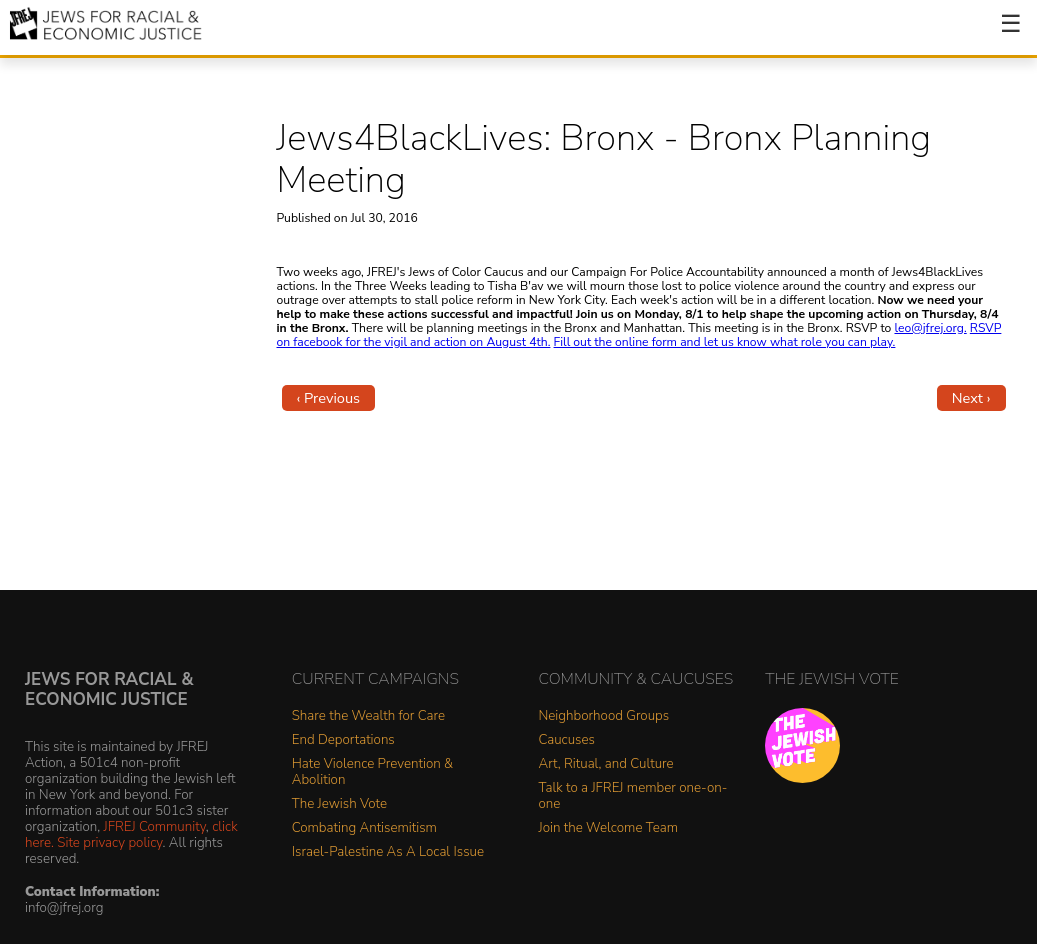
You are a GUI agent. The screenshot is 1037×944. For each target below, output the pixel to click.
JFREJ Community (155, 826)
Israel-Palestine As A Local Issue (388, 852)
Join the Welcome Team (609, 828)
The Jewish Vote (339, 804)
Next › (971, 398)
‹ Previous (329, 398)
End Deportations (343, 740)
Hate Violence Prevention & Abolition (372, 772)
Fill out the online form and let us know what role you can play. (725, 342)
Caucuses (567, 740)
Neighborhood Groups (604, 716)
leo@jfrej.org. (930, 328)
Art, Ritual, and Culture (606, 764)
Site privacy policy (109, 842)
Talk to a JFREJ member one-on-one (633, 796)
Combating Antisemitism (364, 828)
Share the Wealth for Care (368, 716)
